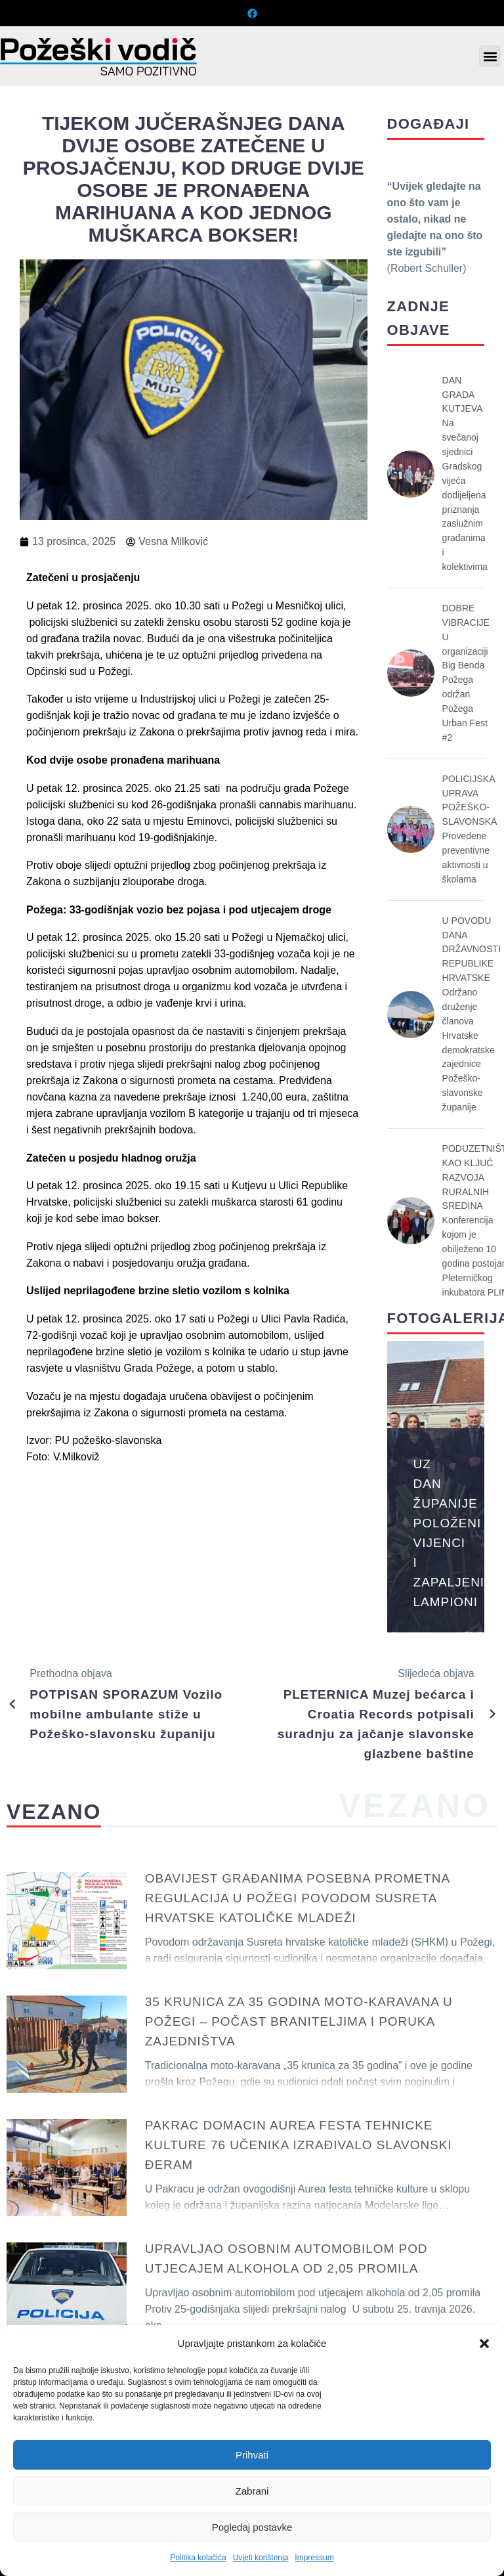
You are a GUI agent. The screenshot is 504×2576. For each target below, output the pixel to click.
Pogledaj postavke (252, 2527)
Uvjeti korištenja (261, 2557)
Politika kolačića (198, 2557)
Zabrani (252, 2491)
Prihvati (252, 2454)
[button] (484, 2343)
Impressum (314, 2557)
